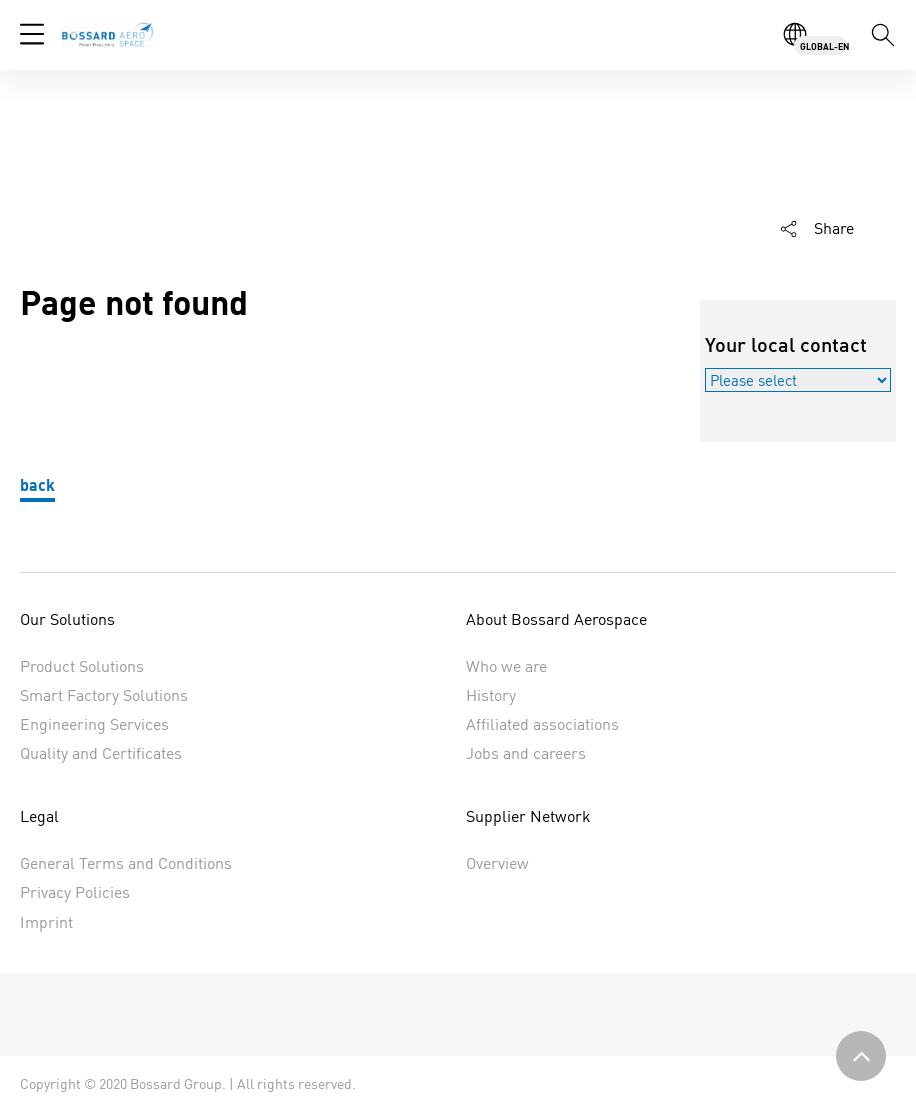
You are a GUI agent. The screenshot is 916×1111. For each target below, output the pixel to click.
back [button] (37, 484)
